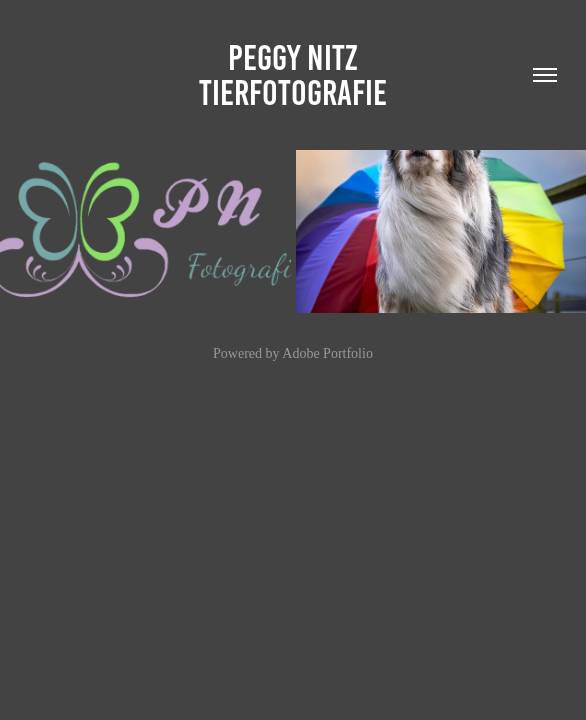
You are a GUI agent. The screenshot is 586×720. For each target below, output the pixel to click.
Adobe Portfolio (327, 353)
